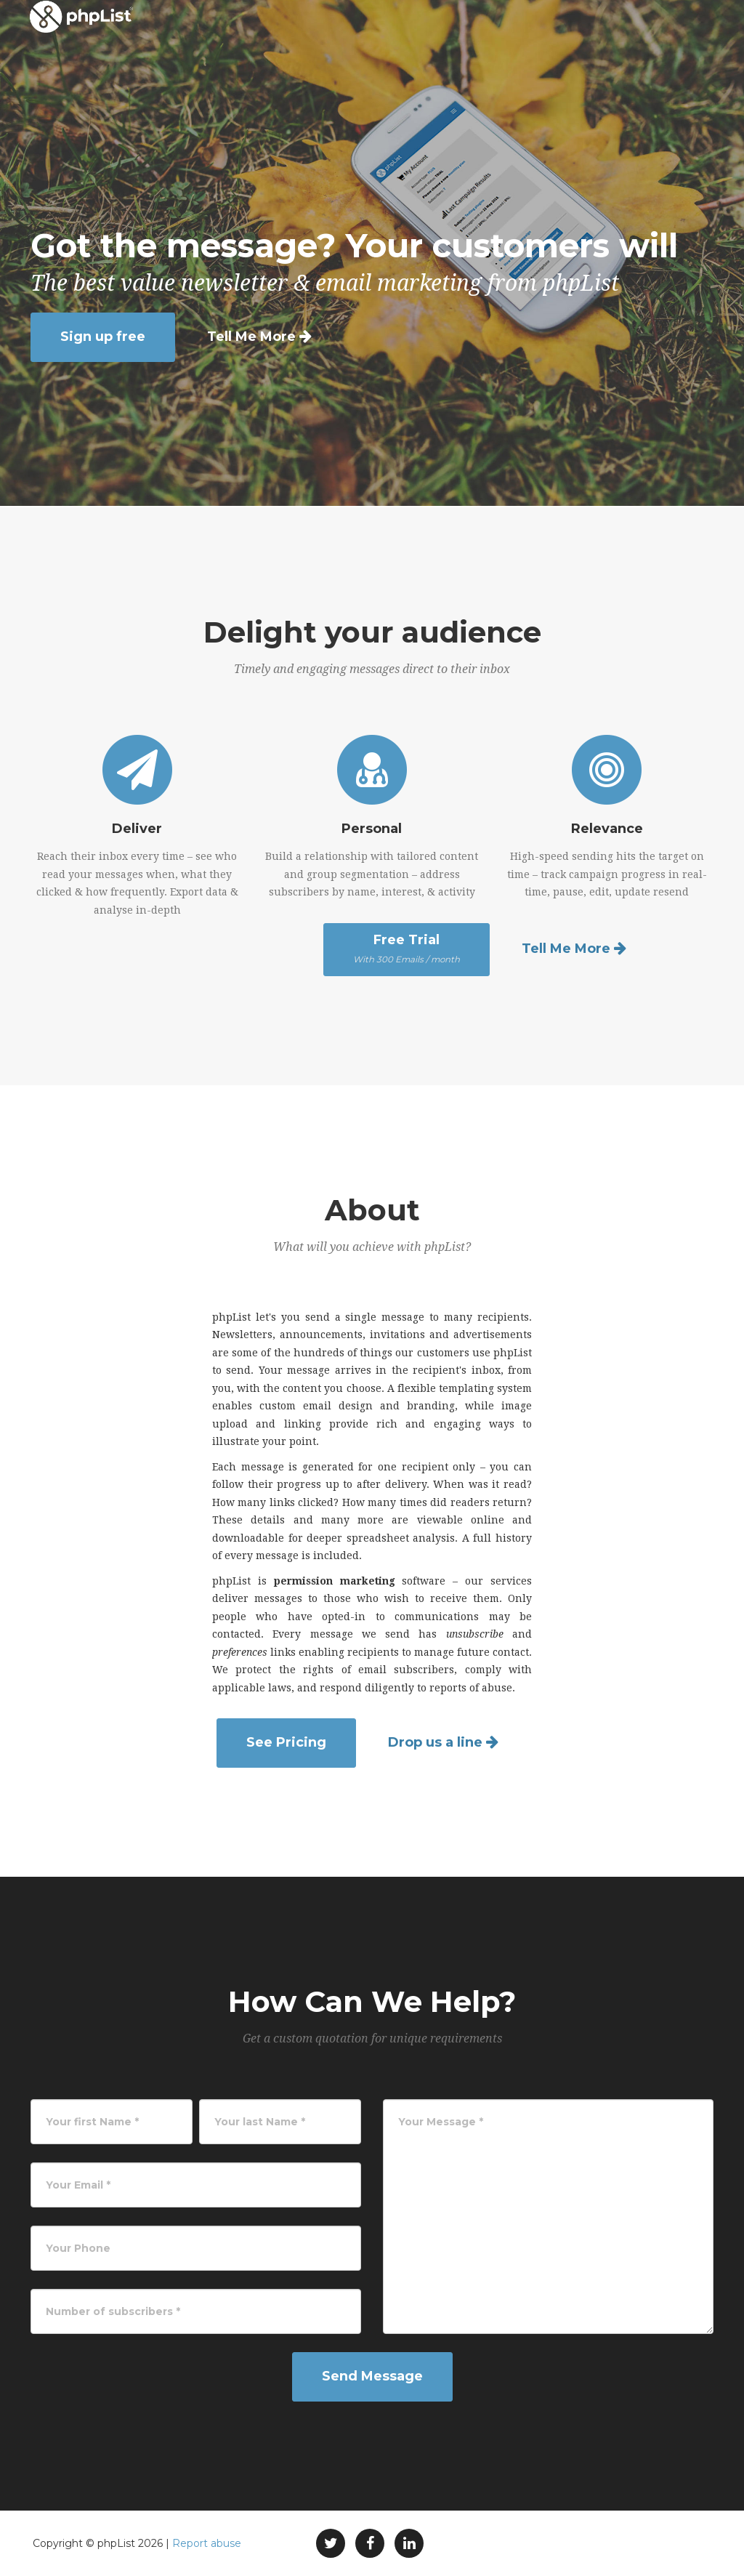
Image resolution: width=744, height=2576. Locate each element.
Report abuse (206, 2543)
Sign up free (102, 337)
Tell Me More (251, 337)
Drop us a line (435, 1742)
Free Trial (406, 948)
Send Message (372, 2376)
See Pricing (286, 1742)
